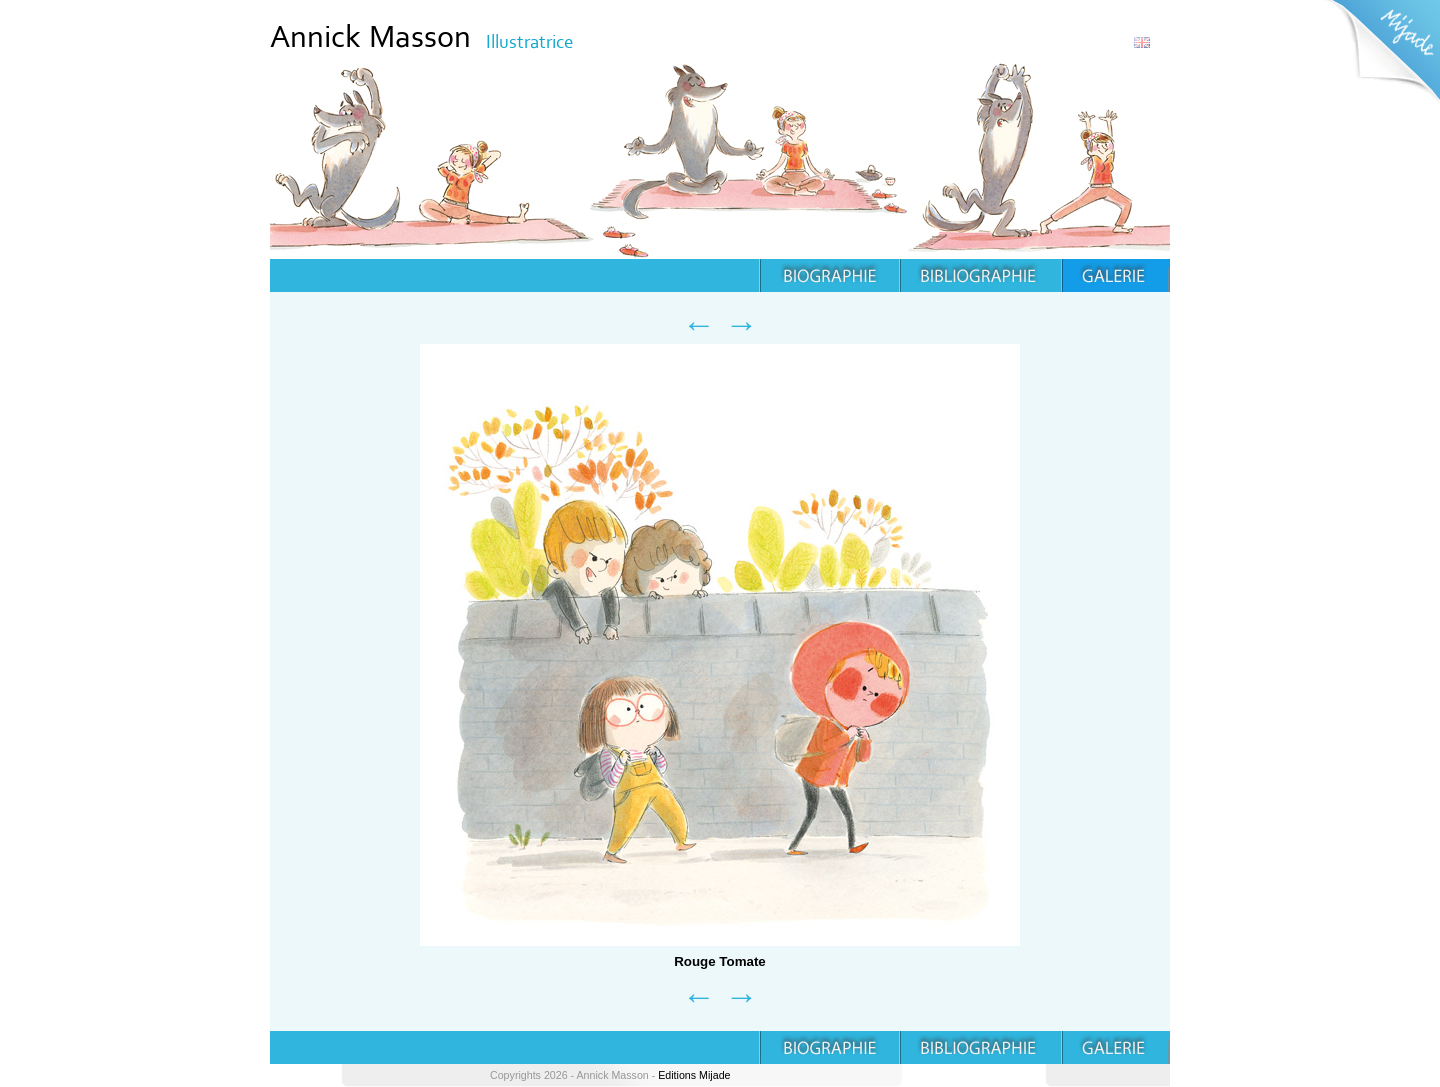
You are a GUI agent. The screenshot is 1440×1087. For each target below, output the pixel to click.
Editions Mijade (694, 1075)
